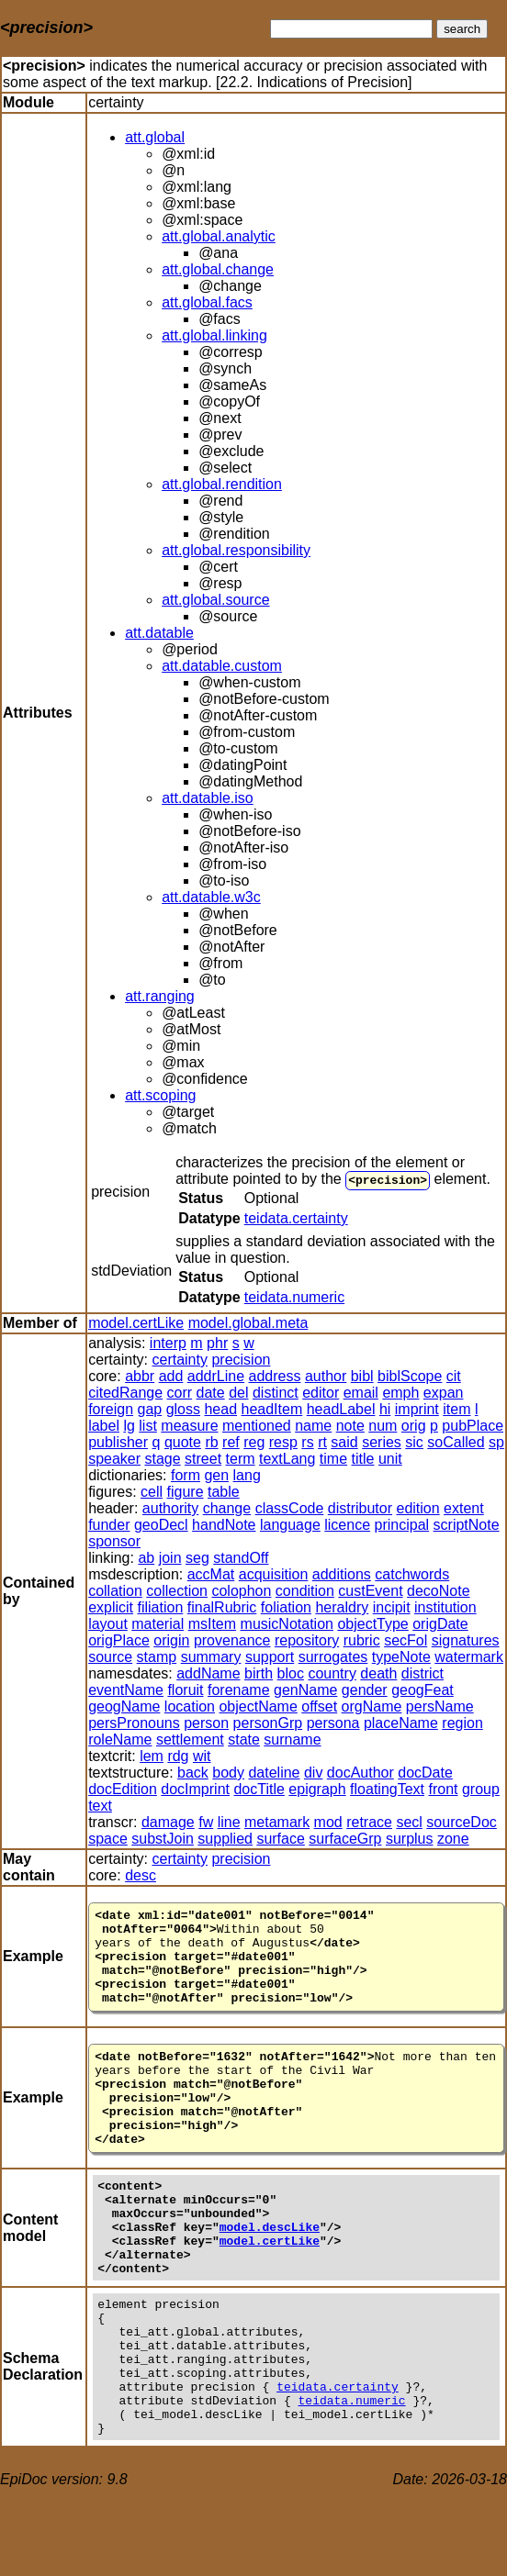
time (333, 1458)
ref (231, 1442)
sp (496, 1442)
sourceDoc (461, 1822)
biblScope (409, 1376)
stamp (157, 1657)
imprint (417, 1409)
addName (208, 1673)
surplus (410, 1838)
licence (347, 1525)
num (382, 1425)
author (325, 1376)
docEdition (122, 1789)
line (229, 1822)
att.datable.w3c (211, 897)
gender (365, 1690)
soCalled (455, 1442)
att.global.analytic (219, 236)
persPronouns (134, 1723)
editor (320, 1392)
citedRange (125, 1392)
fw (205, 1822)
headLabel (341, 1409)
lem (151, 1756)
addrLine (215, 1376)
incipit (392, 1607)
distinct (276, 1392)
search (462, 29)
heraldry (341, 1607)
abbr (139, 1376)
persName (440, 1706)
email (361, 1392)
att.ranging (160, 996)
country (331, 1673)
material (157, 1624)
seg (197, 1558)
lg (128, 1425)
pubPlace (472, 1425)
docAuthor (360, 1772)
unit (390, 1458)
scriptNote (467, 1525)
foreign (110, 1409)
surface (280, 1838)
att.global (155, 137)
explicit (110, 1607)
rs (307, 1442)
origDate (440, 1624)
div (313, 1772)
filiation (161, 1607)
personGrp (268, 1723)
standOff (240, 1558)
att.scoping (160, 1095)
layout (108, 1624)
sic (414, 1442)
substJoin (162, 1838)
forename (239, 1690)
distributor (360, 1508)
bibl (362, 1376)
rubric (362, 1640)
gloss (183, 1409)
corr (180, 1392)
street (203, 1458)
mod (328, 1822)
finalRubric (222, 1607)
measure (189, 1425)
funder (109, 1525)
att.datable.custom (222, 666)
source (110, 1657)
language (290, 1525)
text (100, 1805)
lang (247, 1475)
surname (292, 1739)
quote (182, 1442)
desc (140, 1875)
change (227, 1508)
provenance (232, 1640)
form (185, 1475)
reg (254, 1442)
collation (115, 1591)
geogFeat (422, 1690)
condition (305, 1591)
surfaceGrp (345, 1838)
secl (409, 1822)
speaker (114, 1458)
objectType (372, 1624)
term (240, 1458)
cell (152, 1492)
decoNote (438, 1591)
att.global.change (218, 269)
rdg (177, 1756)
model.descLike (270, 2276)
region (462, 1723)
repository (307, 1640)
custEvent (370, 1591)
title (363, 1458)
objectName (258, 1706)
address (275, 1376)
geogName (124, 1706)
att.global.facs (207, 302)
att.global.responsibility (236, 550)
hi (384, 1409)
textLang (287, 1458)
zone (453, 1838)
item (456, 1409)
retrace (369, 1822)
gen (216, 1475)
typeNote (401, 1657)
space (108, 1838)
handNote (223, 1525)
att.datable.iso (208, 798)
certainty (180, 1359)
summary (211, 1657)
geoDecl (161, 1525)
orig (413, 1425)
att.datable (159, 633)
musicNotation (287, 1624)
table (224, 1492)
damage (168, 1822)
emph (400, 1392)
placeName (401, 1723)
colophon (241, 1591)
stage (163, 1458)
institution (445, 1607)
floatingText (387, 1789)
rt (322, 1442)
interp (168, 1343)
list (148, 1425)
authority (170, 1508)
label (103, 1425)
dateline (273, 1772)
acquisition (274, 1574)
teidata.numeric (294, 1297)
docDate (425, 1772)
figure (185, 1492)
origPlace (119, 1640)
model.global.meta (248, 1323)
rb (211, 1442)
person (206, 1723)
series (381, 1442)
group (481, 1789)
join (170, 1558)
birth (258, 1673)
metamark (277, 1822)
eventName (125, 1690)
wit (202, 1756)
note (350, 1425)
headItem (272, 1409)
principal (402, 1525)
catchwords (412, 1574)
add (171, 1376)
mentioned (256, 1425)
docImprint (195, 1789)
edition (418, 1508)
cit (453, 1376)
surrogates (333, 1657)
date (211, 1392)
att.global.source (215, 600)
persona (333, 1723)
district (422, 1673)
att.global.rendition (222, 484)
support (269, 1657)
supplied (225, 1838)
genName (305, 1690)
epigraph (316, 1789)
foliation (286, 1607)
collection (177, 1591)
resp (283, 1442)
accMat (211, 1574)
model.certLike (136, 1323)
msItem (212, 1624)
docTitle (258, 1789)
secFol (405, 1640)
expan (443, 1392)
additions (341, 1574)
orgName (372, 1706)
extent (464, 1508)
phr (217, 1343)
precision (387, 1179)
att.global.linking (214, 335)
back (192, 1772)
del (238, 1392)
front (442, 1789)
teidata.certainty (296, 1218)
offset (319, 1706)
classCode (289, 1508)
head (220, 1409)
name (313, 1425)
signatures (466, 1640)
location (189, 1706)
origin (171, 1640)
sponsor (114, 1541)
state (244, 1739)
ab (146, 1558)
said (344, 1442)
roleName (120, 1739)
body (228, 1772)
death (378, 1673)
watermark (468, 1657)
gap (150, 1409)
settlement (190, 1739)
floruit (185, 1690)
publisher (118, 1442)
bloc (290, 1673)
